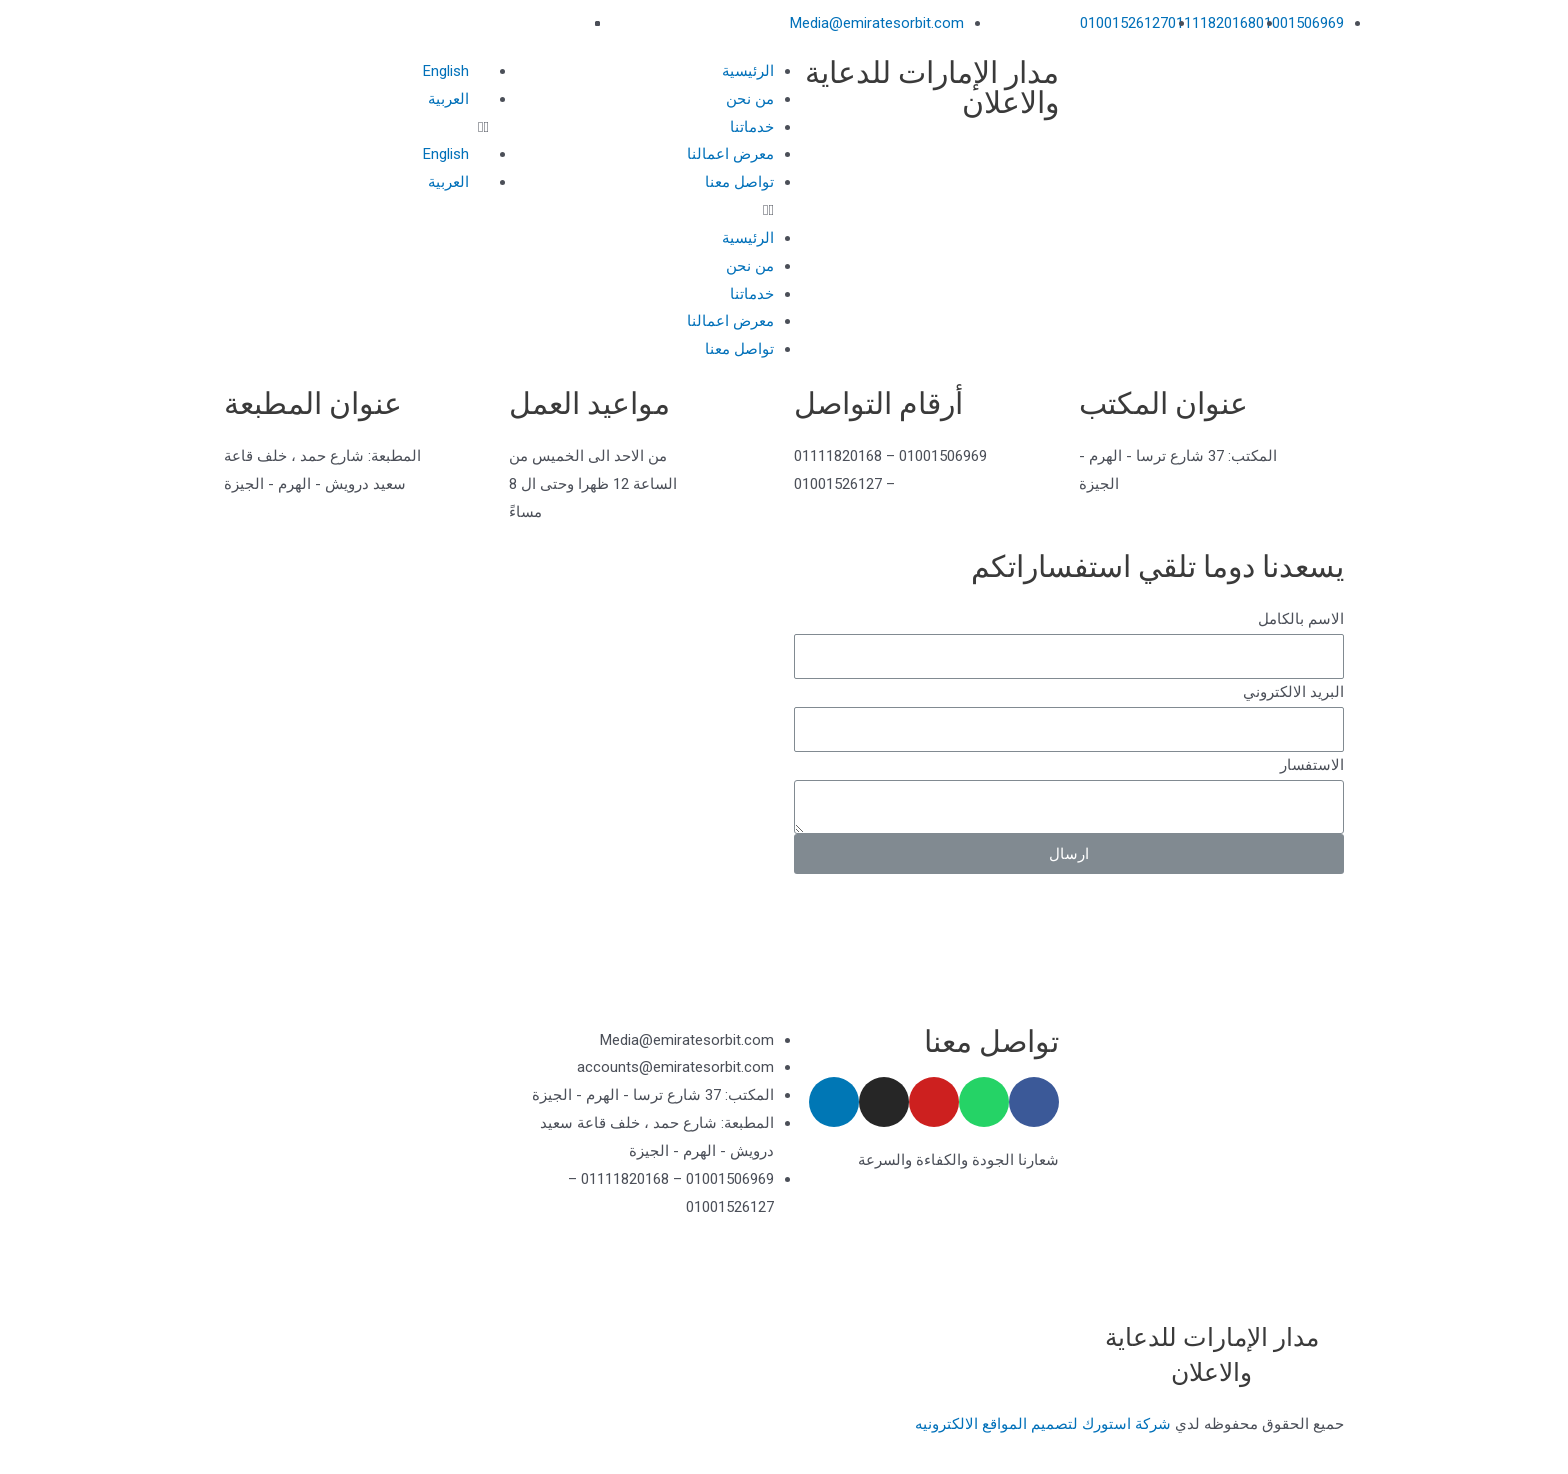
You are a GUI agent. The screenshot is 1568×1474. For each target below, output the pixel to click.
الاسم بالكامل (1301, 619)
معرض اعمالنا (730, 154)
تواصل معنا (739, 182)
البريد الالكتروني (1293, 692)
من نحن (750, 99)
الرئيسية (748, 71)
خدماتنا (752, 127)
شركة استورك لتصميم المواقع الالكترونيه (1043, 1423)
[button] (641, 211)
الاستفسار (1312, 765)
